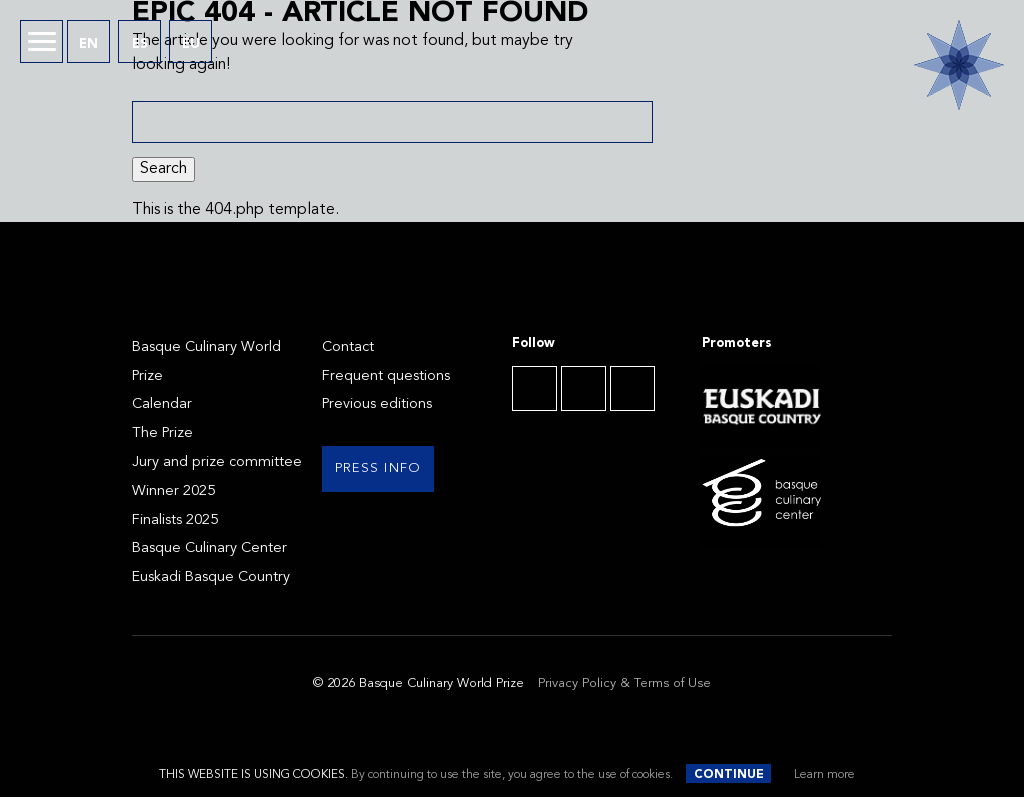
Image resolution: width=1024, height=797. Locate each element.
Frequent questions (386, 376)
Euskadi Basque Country (211, 577)
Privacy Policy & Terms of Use (624, 683)
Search (163, 169)
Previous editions (377, 404)
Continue (729, 775)
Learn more (824, 775)
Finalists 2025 (175, 520)
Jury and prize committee (217, 462)
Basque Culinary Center (209, 548)
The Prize (162, 433)
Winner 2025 (173, 491)
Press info (378, 468)
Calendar (162, 404)
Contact (348, 347)
